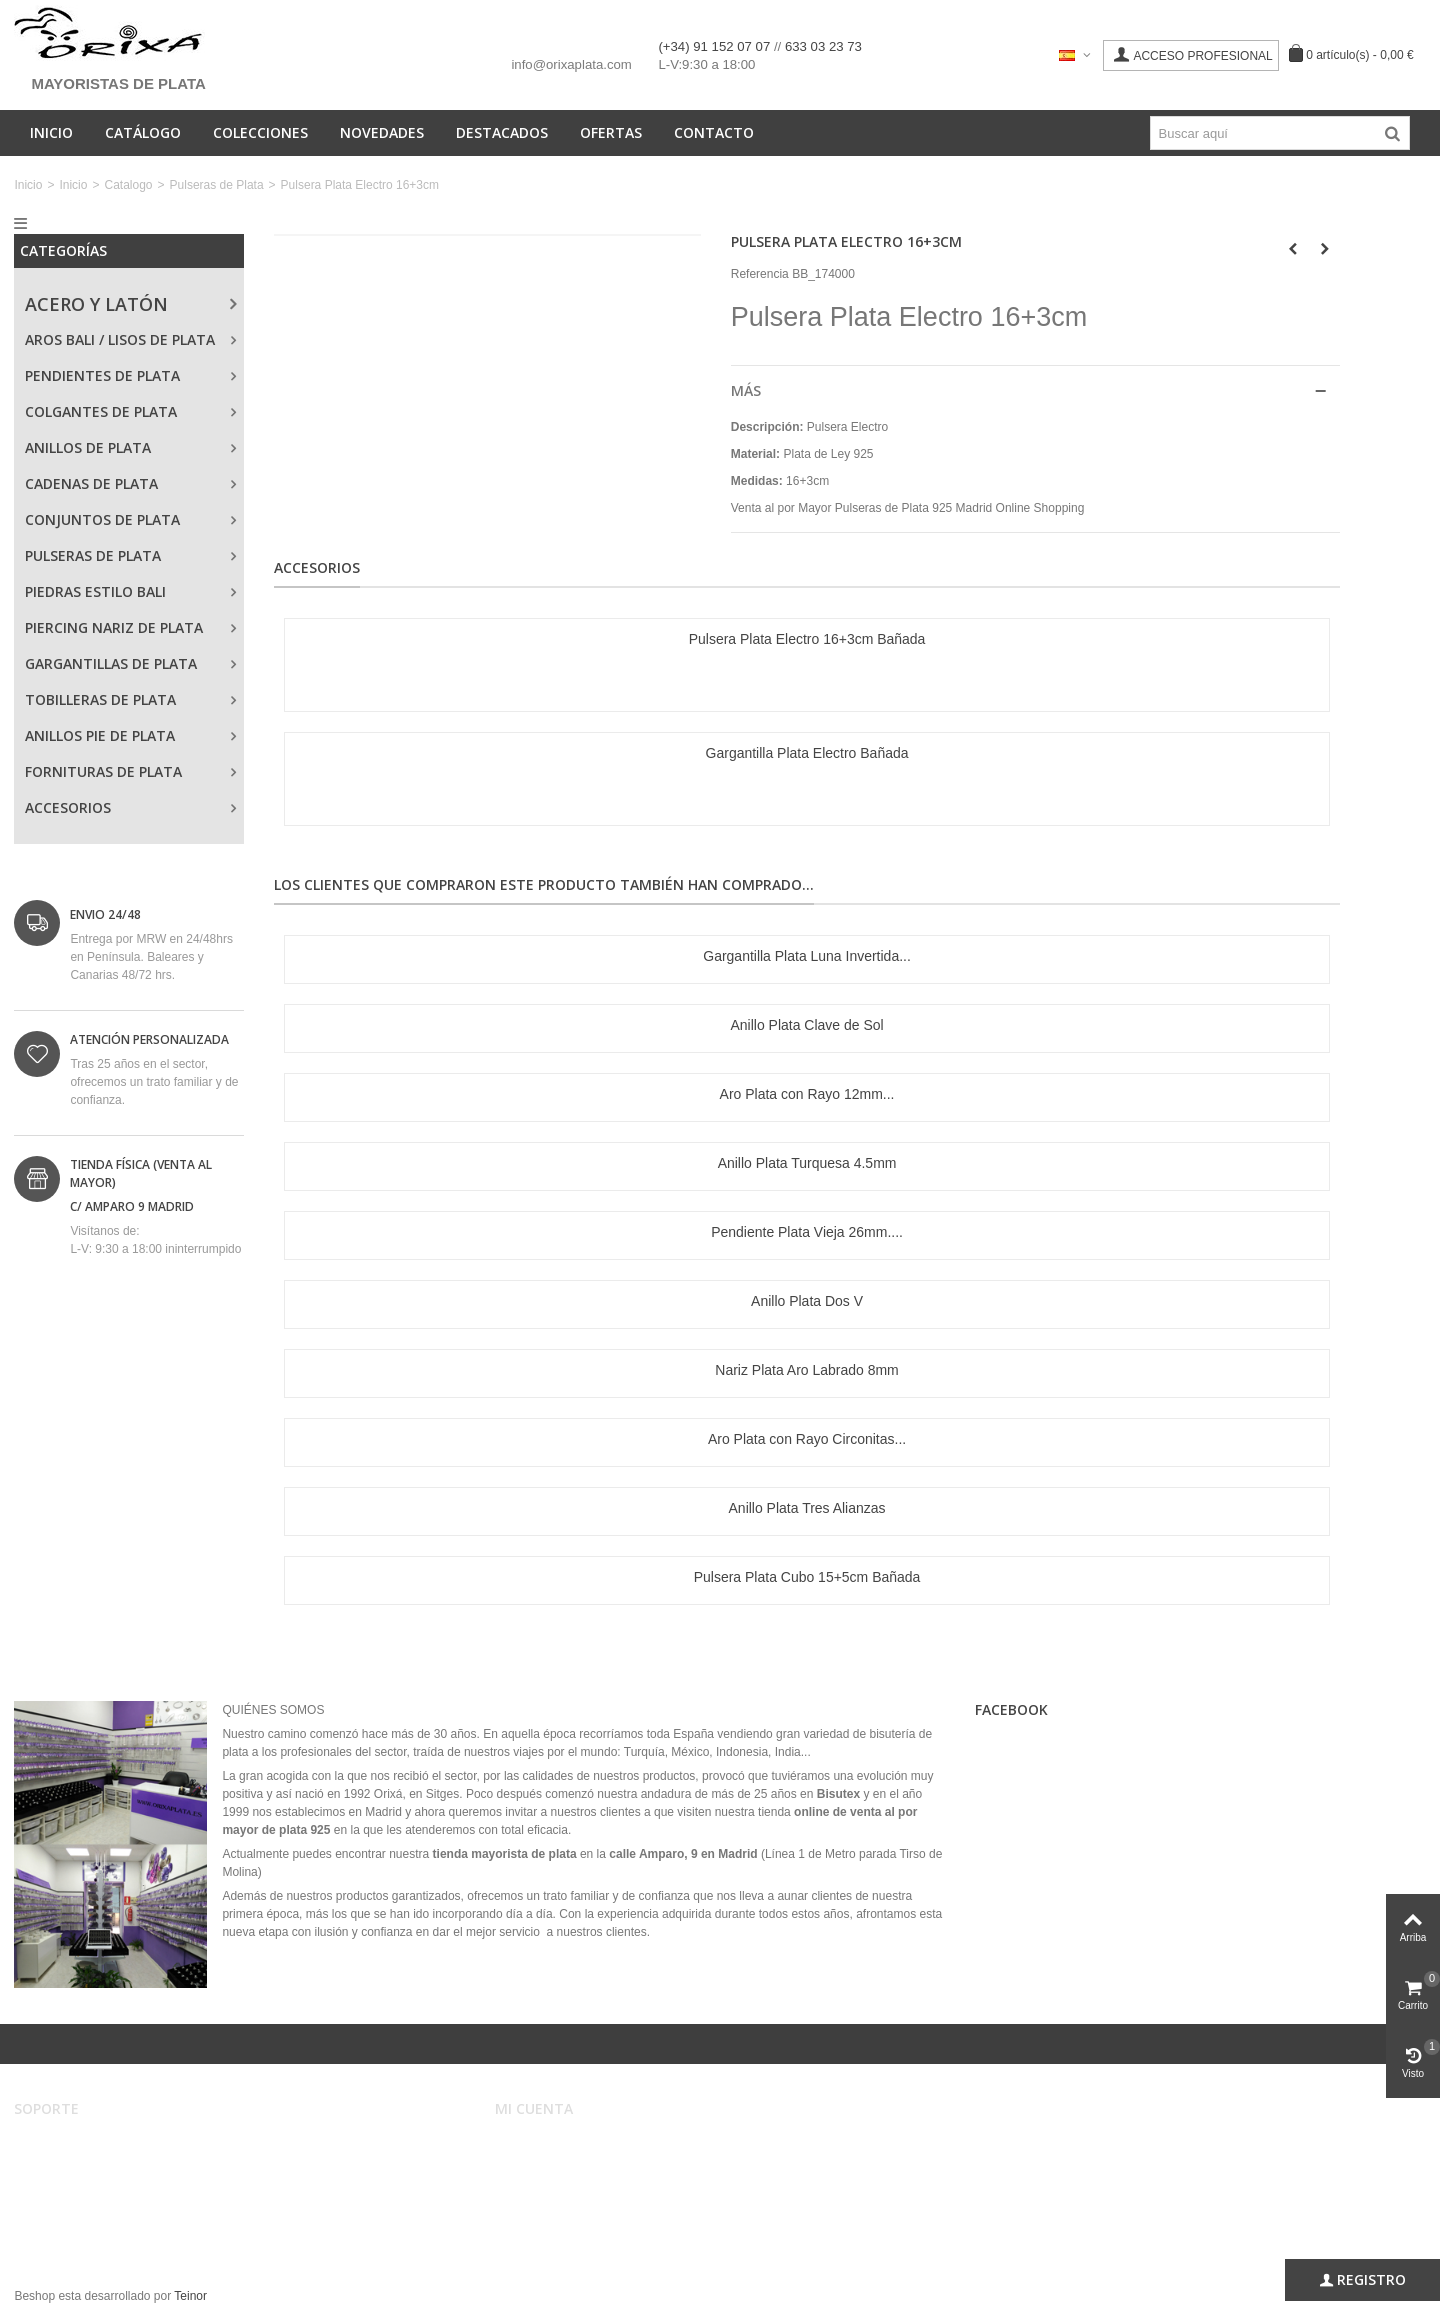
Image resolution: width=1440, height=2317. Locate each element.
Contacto (714, 132)
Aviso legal (56, 2145)
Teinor (190, 2296)
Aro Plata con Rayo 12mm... (807, 1094)
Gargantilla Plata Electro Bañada (807, 753)
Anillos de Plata (88, 447)
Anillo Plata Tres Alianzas (807, 1508)
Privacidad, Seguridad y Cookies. (116, 2205)
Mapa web (55, 2225)
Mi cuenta (534, 2145)
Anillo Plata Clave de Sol (806, 1025)
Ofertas (611, 132)
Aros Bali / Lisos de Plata (120, 339)
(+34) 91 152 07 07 (715, 46)
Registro (1362, 2280)
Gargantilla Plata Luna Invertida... (807, 956)
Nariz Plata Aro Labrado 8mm (806, 1370)
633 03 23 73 (823, 46)
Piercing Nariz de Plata (114, 627)
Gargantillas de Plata (111, 663)
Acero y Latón (96, 304)
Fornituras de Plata (103, 771)
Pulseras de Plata (217, 185)
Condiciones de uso (80, 2165)
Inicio (51, 132)
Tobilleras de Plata (100, 699)
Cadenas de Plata (91, 483)
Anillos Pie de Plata (100, 735)
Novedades (382, 132)
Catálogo (143, 132)
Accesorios (68, 807)
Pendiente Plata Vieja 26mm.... (807, 1232)
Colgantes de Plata (101, 411)
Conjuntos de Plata (102, 519)
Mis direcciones (550, 2185)
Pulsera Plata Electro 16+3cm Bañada (807, 639)
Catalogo (128, 185)
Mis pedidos (540, 2165)
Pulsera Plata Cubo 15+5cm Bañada (807, 1577)
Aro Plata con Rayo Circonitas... (807, 1439)
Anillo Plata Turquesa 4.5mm (807, 1163)
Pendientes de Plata (102, 375)
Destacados (502, 132)
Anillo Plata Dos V (807, 1301)
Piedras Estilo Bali (95, 591)
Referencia (760, 274)
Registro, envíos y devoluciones (112, 2185)
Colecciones (260, 132)
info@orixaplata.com (571, 64)
